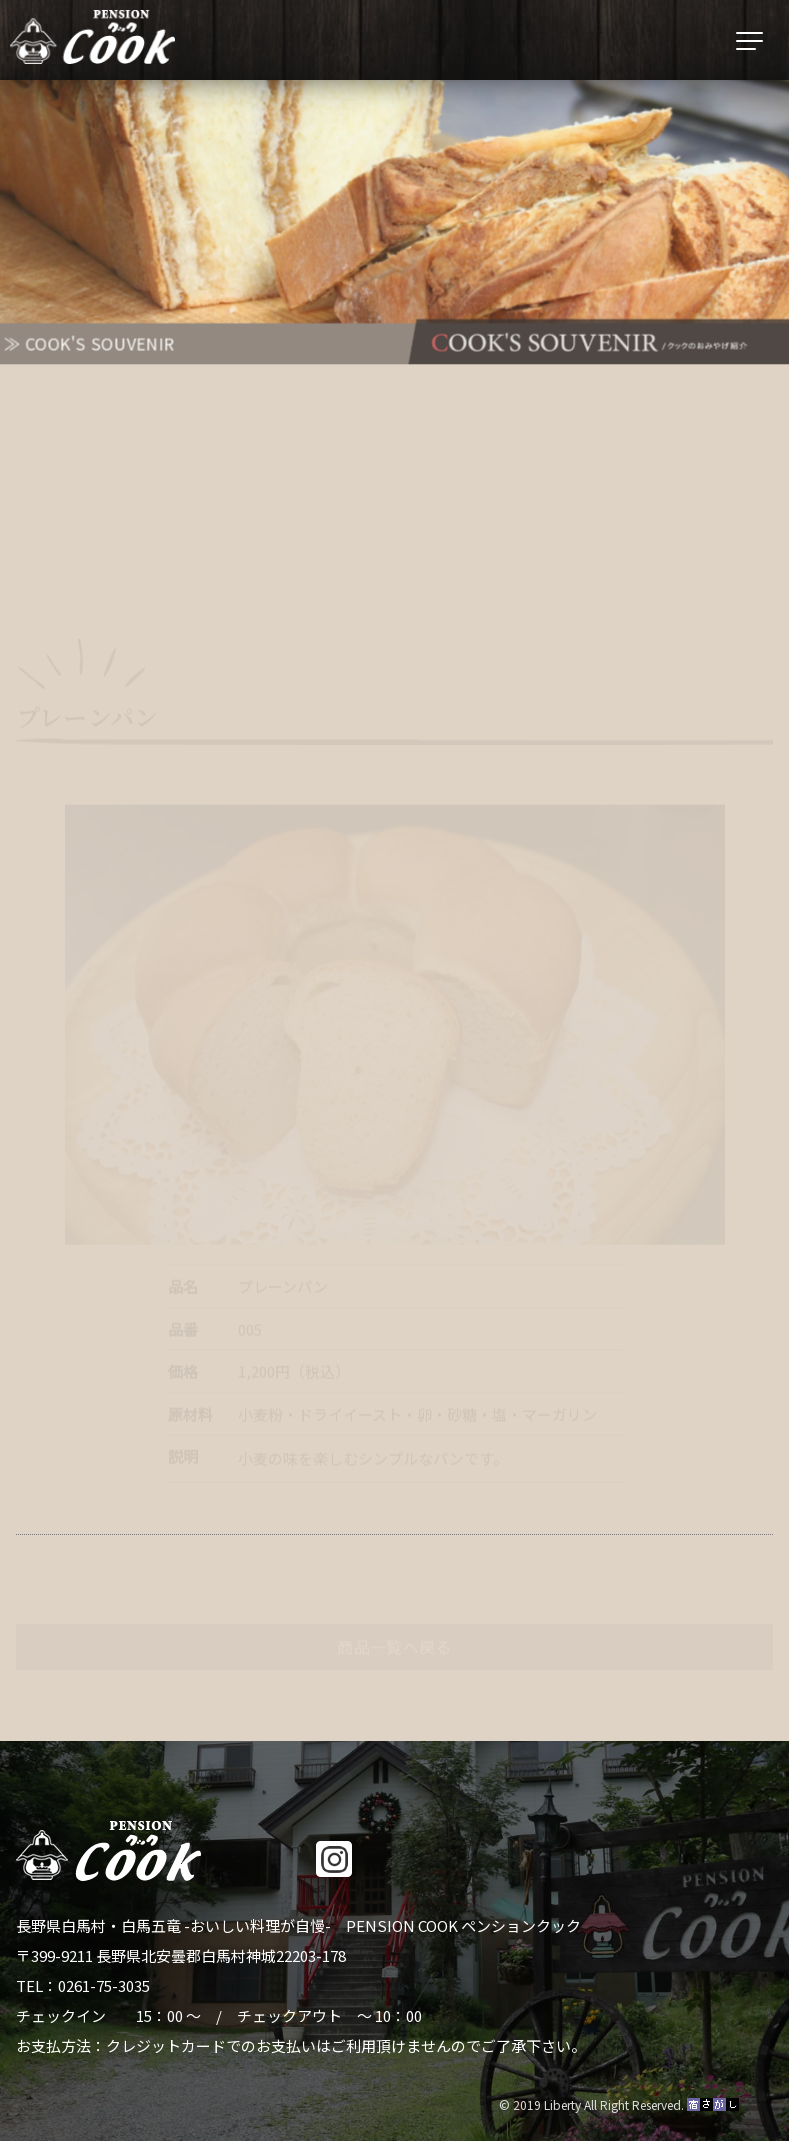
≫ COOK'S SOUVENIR (86, 343)
